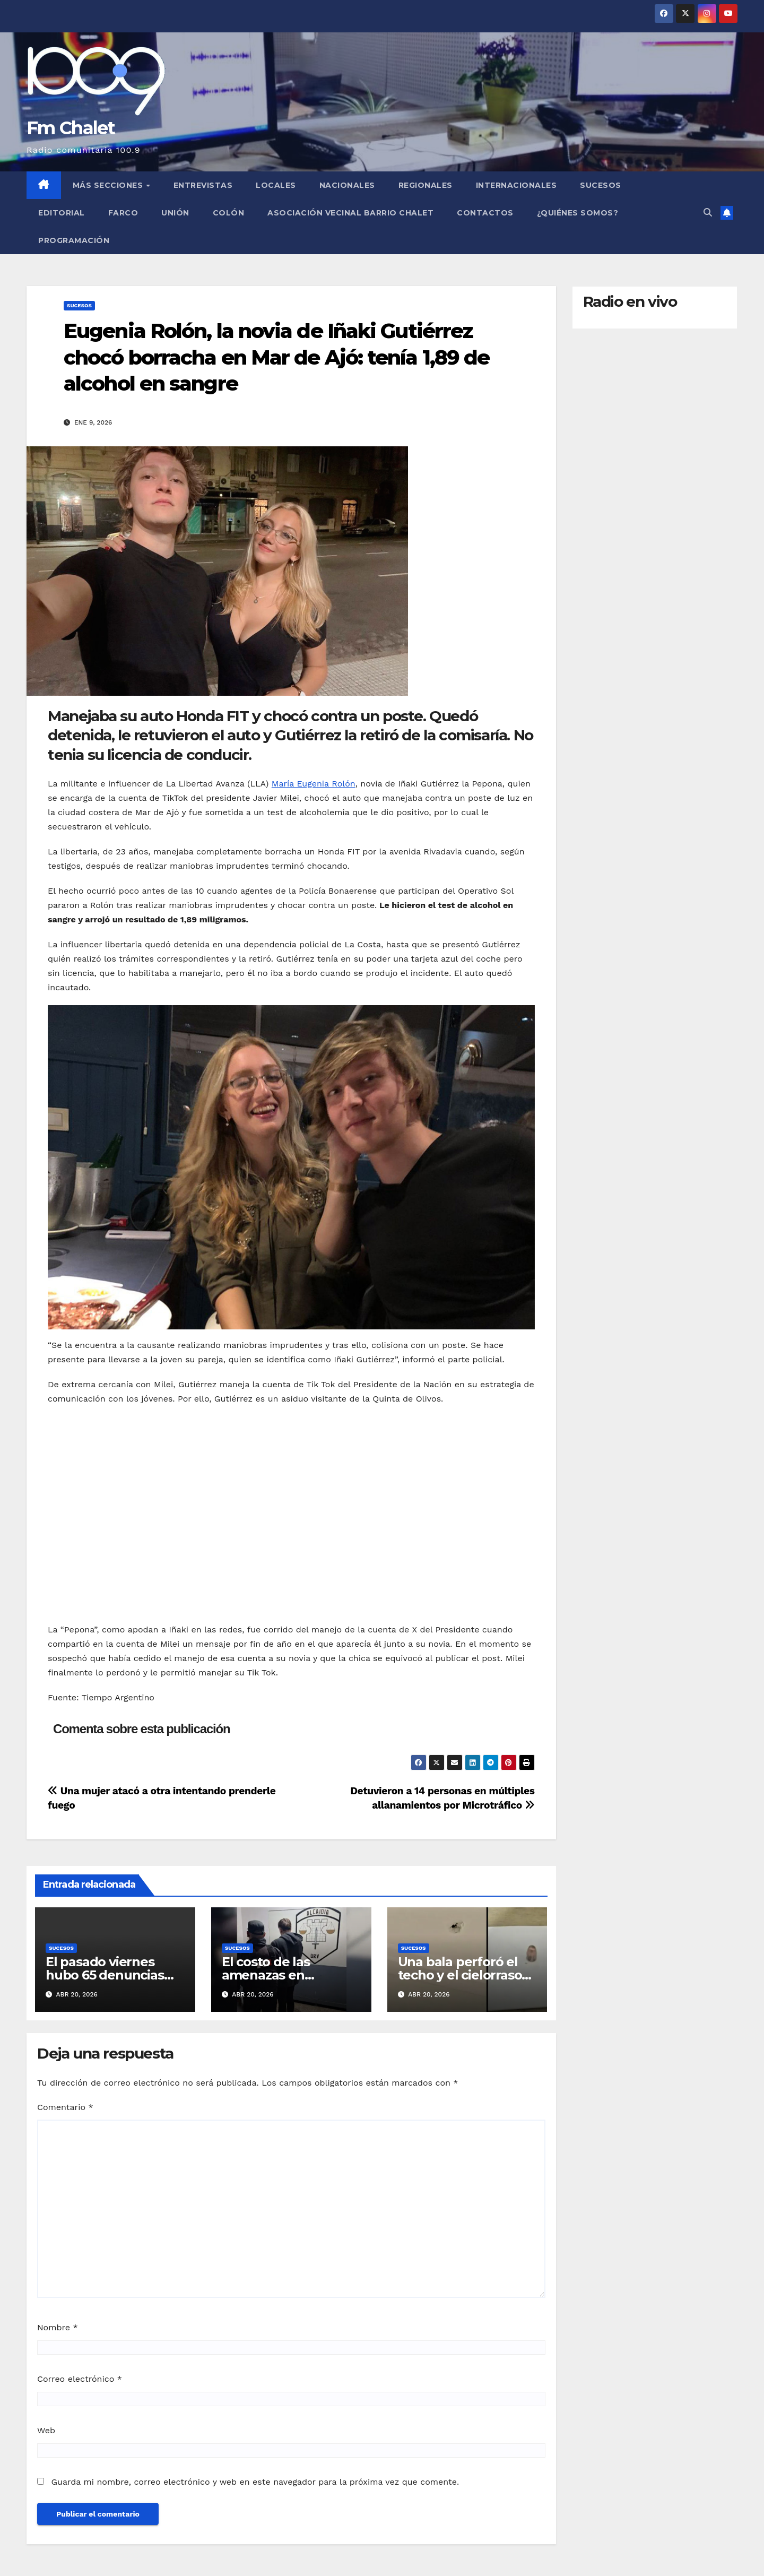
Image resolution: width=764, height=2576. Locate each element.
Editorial (61, 213)
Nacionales (347, 185)
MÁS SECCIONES (109, 185)
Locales (276, 185)
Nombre (57, 2327)
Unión (175, 213)
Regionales (425, 185)
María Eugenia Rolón (313, 784)
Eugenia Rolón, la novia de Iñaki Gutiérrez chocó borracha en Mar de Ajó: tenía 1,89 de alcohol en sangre (276, 357)
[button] (708, 213)
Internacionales (516, 185)
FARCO (123, 213)
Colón (229, 213)
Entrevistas (203, 185)
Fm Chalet (71, 128)
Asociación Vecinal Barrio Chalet (350, 213)
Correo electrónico (79, 2379)
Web (46, 2430)
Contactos (485, 213)
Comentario (65, 2107)
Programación (73, 240)
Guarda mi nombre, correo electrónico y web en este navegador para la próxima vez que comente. (255, 2482)
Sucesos (600, 185)
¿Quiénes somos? (578, 213)
